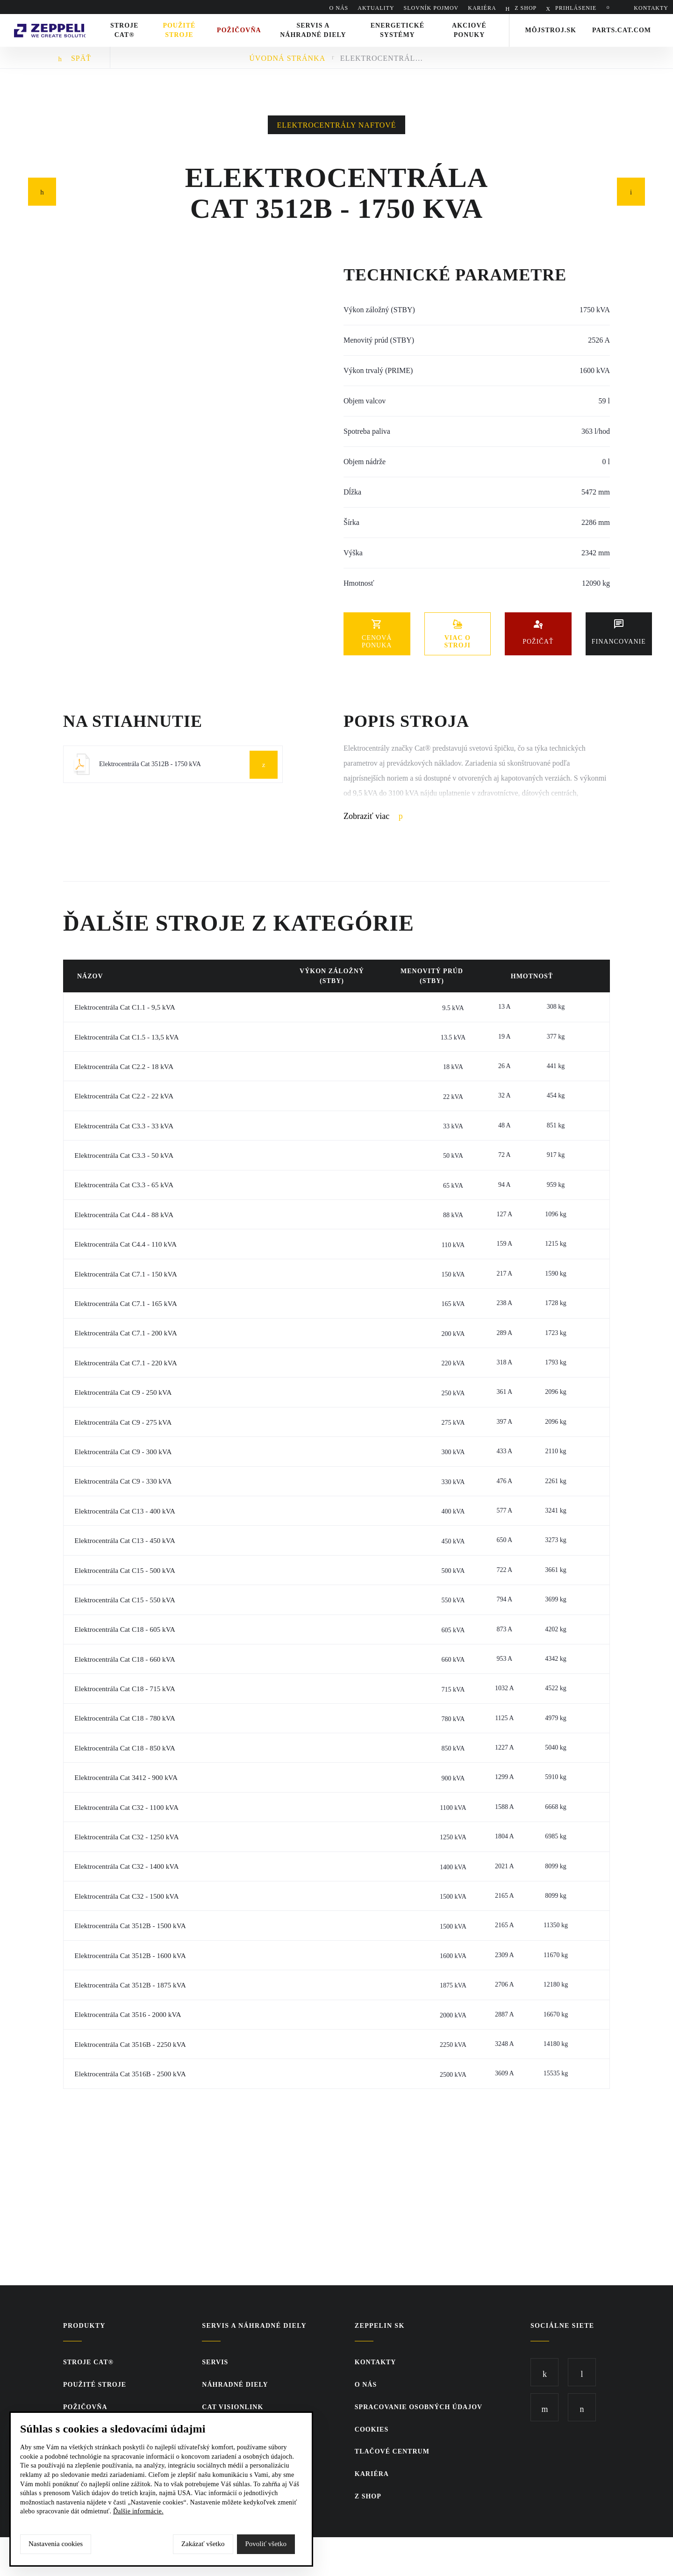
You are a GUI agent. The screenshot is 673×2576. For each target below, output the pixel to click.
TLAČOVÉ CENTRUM (392, 2451)
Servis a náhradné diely (254, 2325)
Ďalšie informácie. (138, 2511)
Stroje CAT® (88, 2362)
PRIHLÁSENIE (574, 8)
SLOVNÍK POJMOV (431, 8)
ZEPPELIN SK (380, 2325)
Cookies (371, 2429)
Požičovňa (85, 2407)
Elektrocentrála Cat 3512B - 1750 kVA (382, 58)
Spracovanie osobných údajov (418, 2407)
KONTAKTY (651, 8)
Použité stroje (188, 30)
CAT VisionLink (232, 2407)
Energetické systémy (401, 30)
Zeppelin (56, 20)
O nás (339, 8)
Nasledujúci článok (631, 190)
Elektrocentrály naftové (336, 125)
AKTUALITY (376, 8)
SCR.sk (537, 2555)
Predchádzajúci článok (42, 190)
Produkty (84, 2325)
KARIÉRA (482, 8)
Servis (215, 2362)
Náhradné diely (235, 2384)
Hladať (610, 8)
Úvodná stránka (287, 58)
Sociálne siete (562, 2325)
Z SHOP (525, 8)
